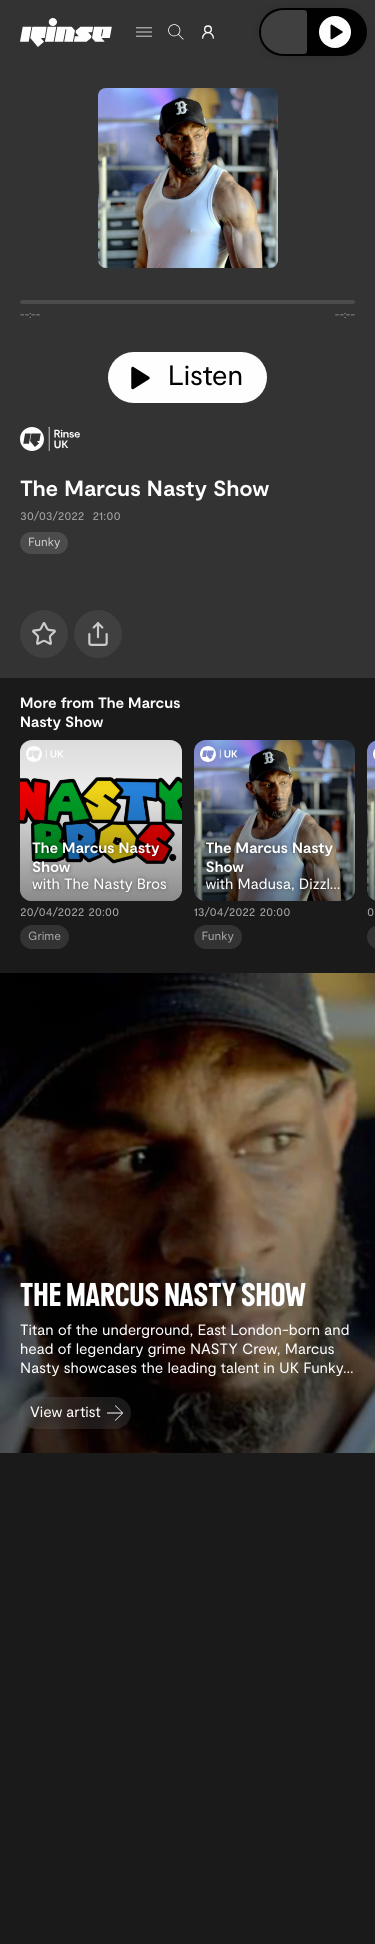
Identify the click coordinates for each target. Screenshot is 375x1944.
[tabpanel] (187, 306)
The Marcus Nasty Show (144, 488)
